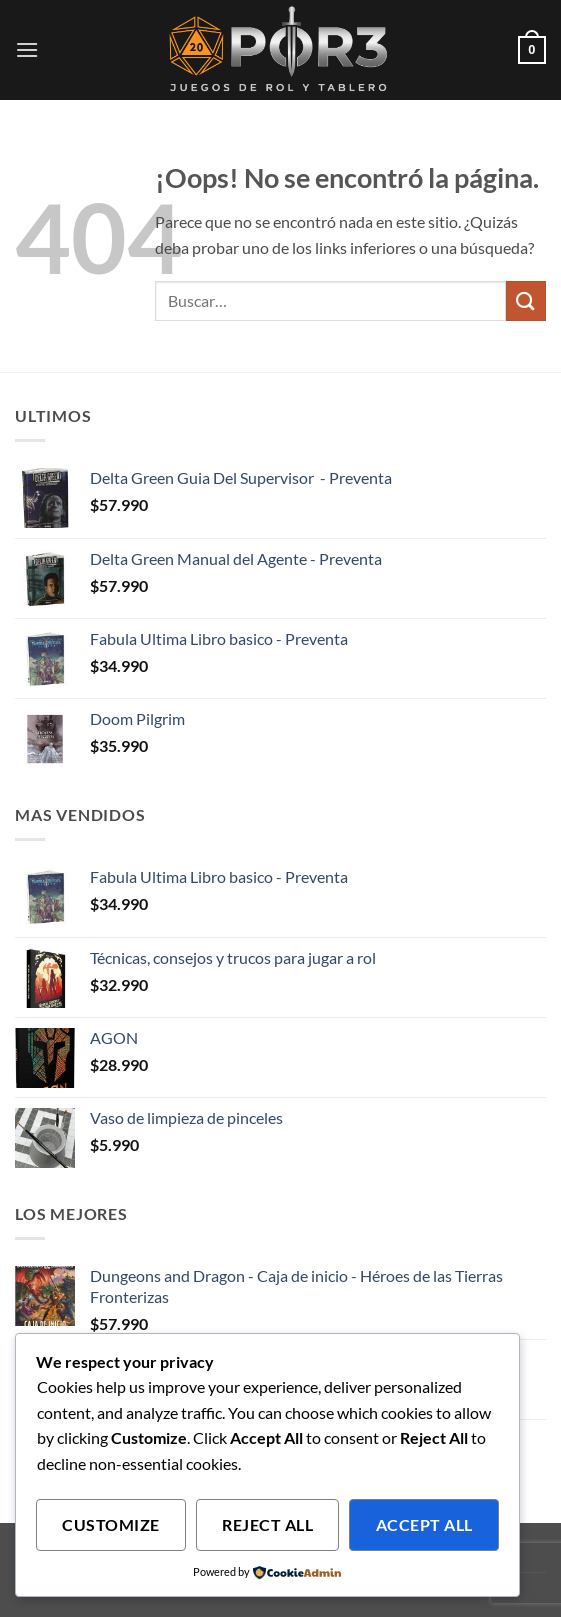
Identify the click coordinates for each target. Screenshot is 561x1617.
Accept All (424, 1525)
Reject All (267, 1525)
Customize (110, 1525)
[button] (27, 49)
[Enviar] (526, 300)
